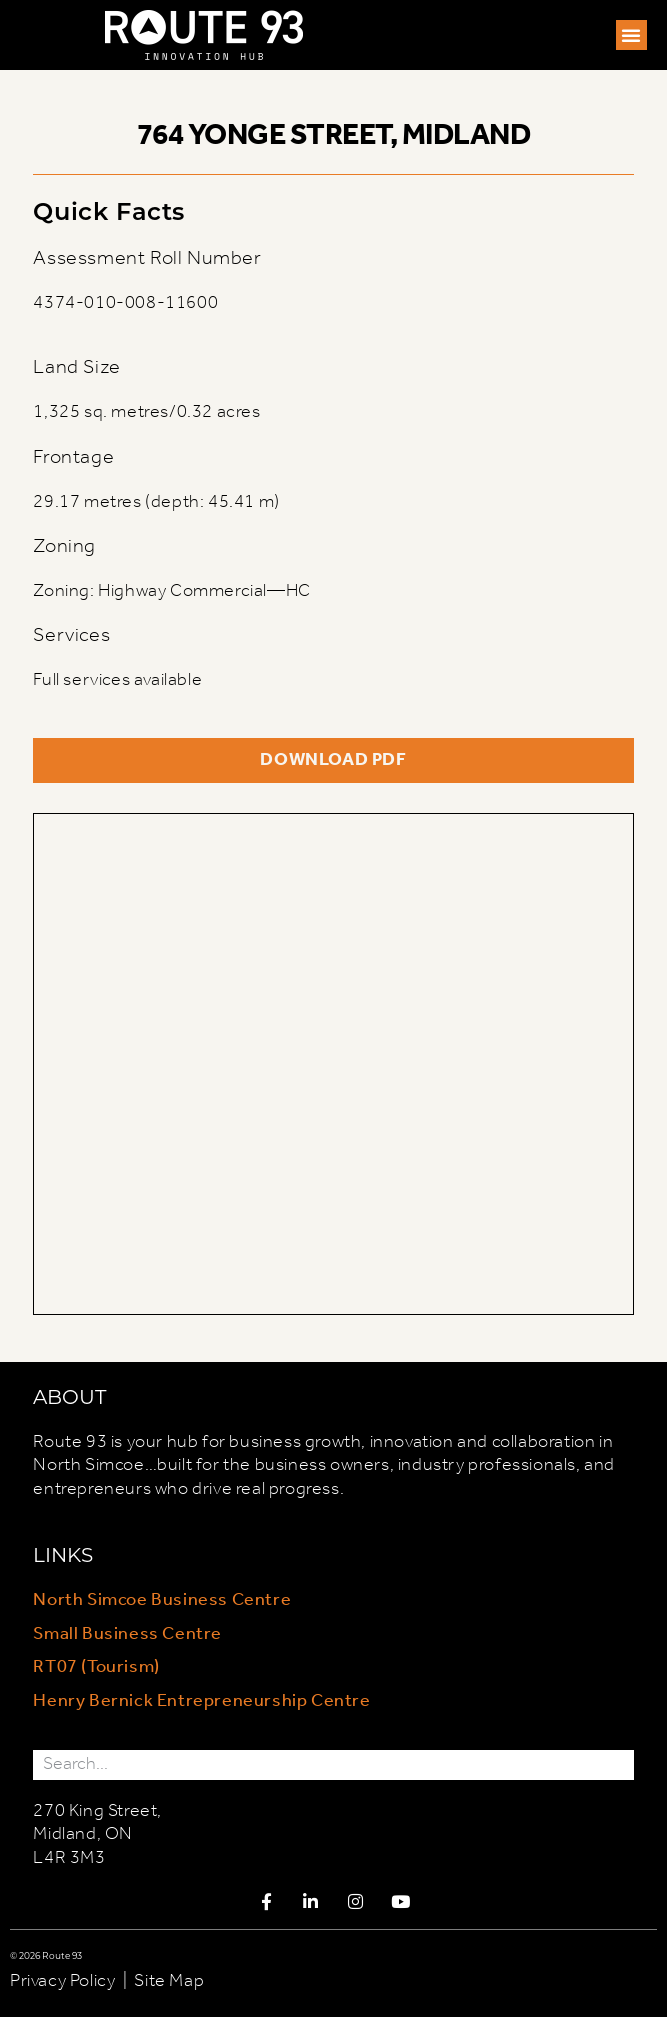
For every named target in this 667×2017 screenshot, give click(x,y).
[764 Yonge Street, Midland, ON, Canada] (333, 1064)
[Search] (619, 1764)
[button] (631, 35)
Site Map (169, 1981)
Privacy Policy (62, 1981)
